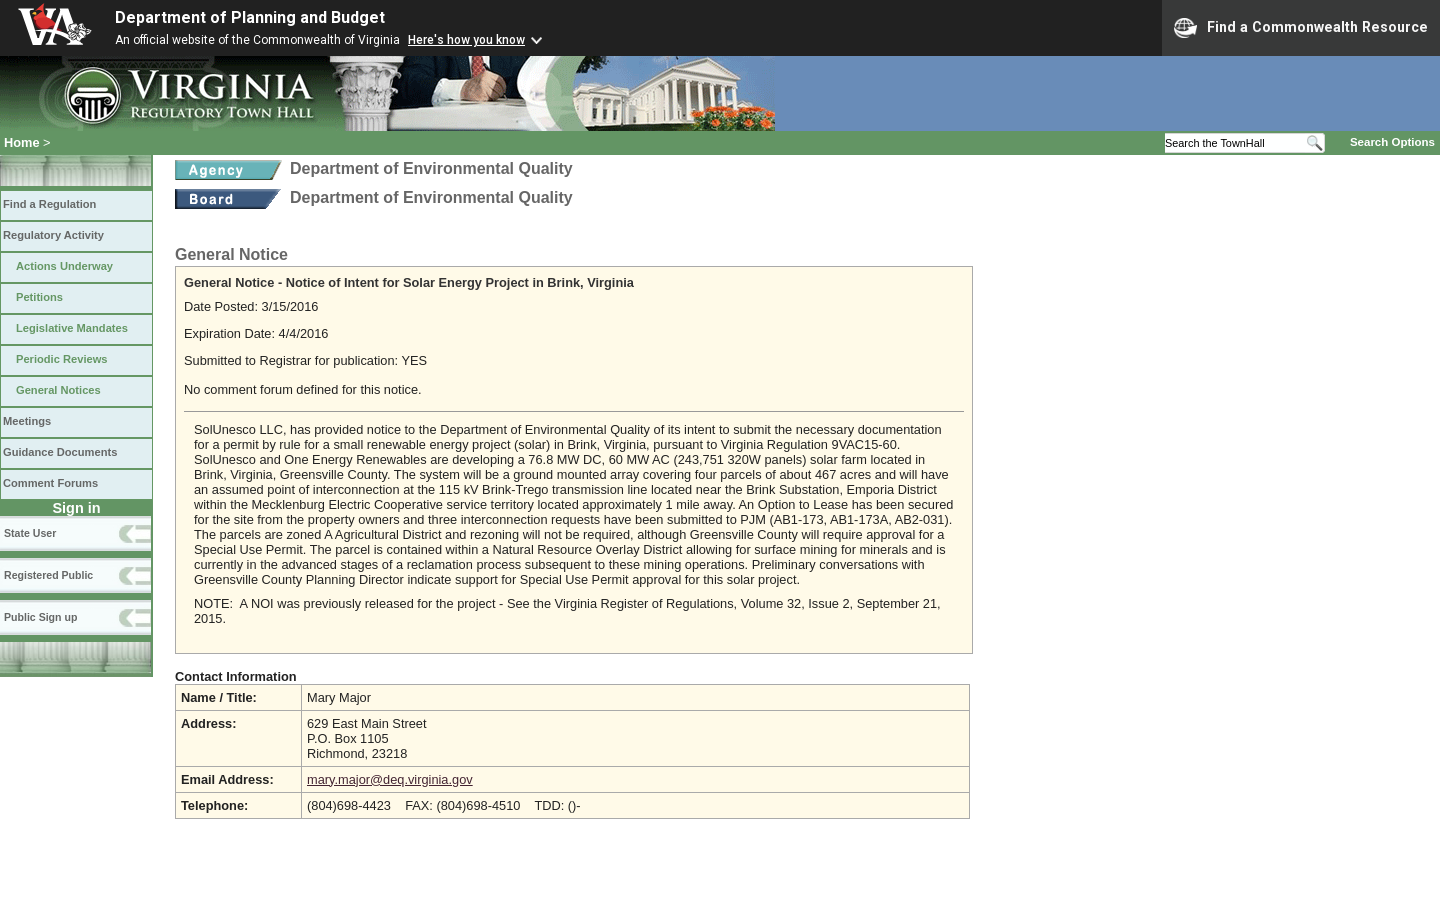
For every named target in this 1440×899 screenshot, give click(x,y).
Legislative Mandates (72, 328)
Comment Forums (50, 483)
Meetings (27, 421)
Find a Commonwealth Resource (1301, 28)
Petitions (39, 297)
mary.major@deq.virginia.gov (390, 779)
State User (30, 533)
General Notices (58, 390)
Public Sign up (40, 617)
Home (22, 142)
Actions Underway (64, 266)
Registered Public (48, 575)
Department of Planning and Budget (250, 17)
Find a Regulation (49, 204)
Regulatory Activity (53, 235)
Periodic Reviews (62, 359)
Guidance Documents (60, 452)
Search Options (1392, 142)
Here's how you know (466, 40)
